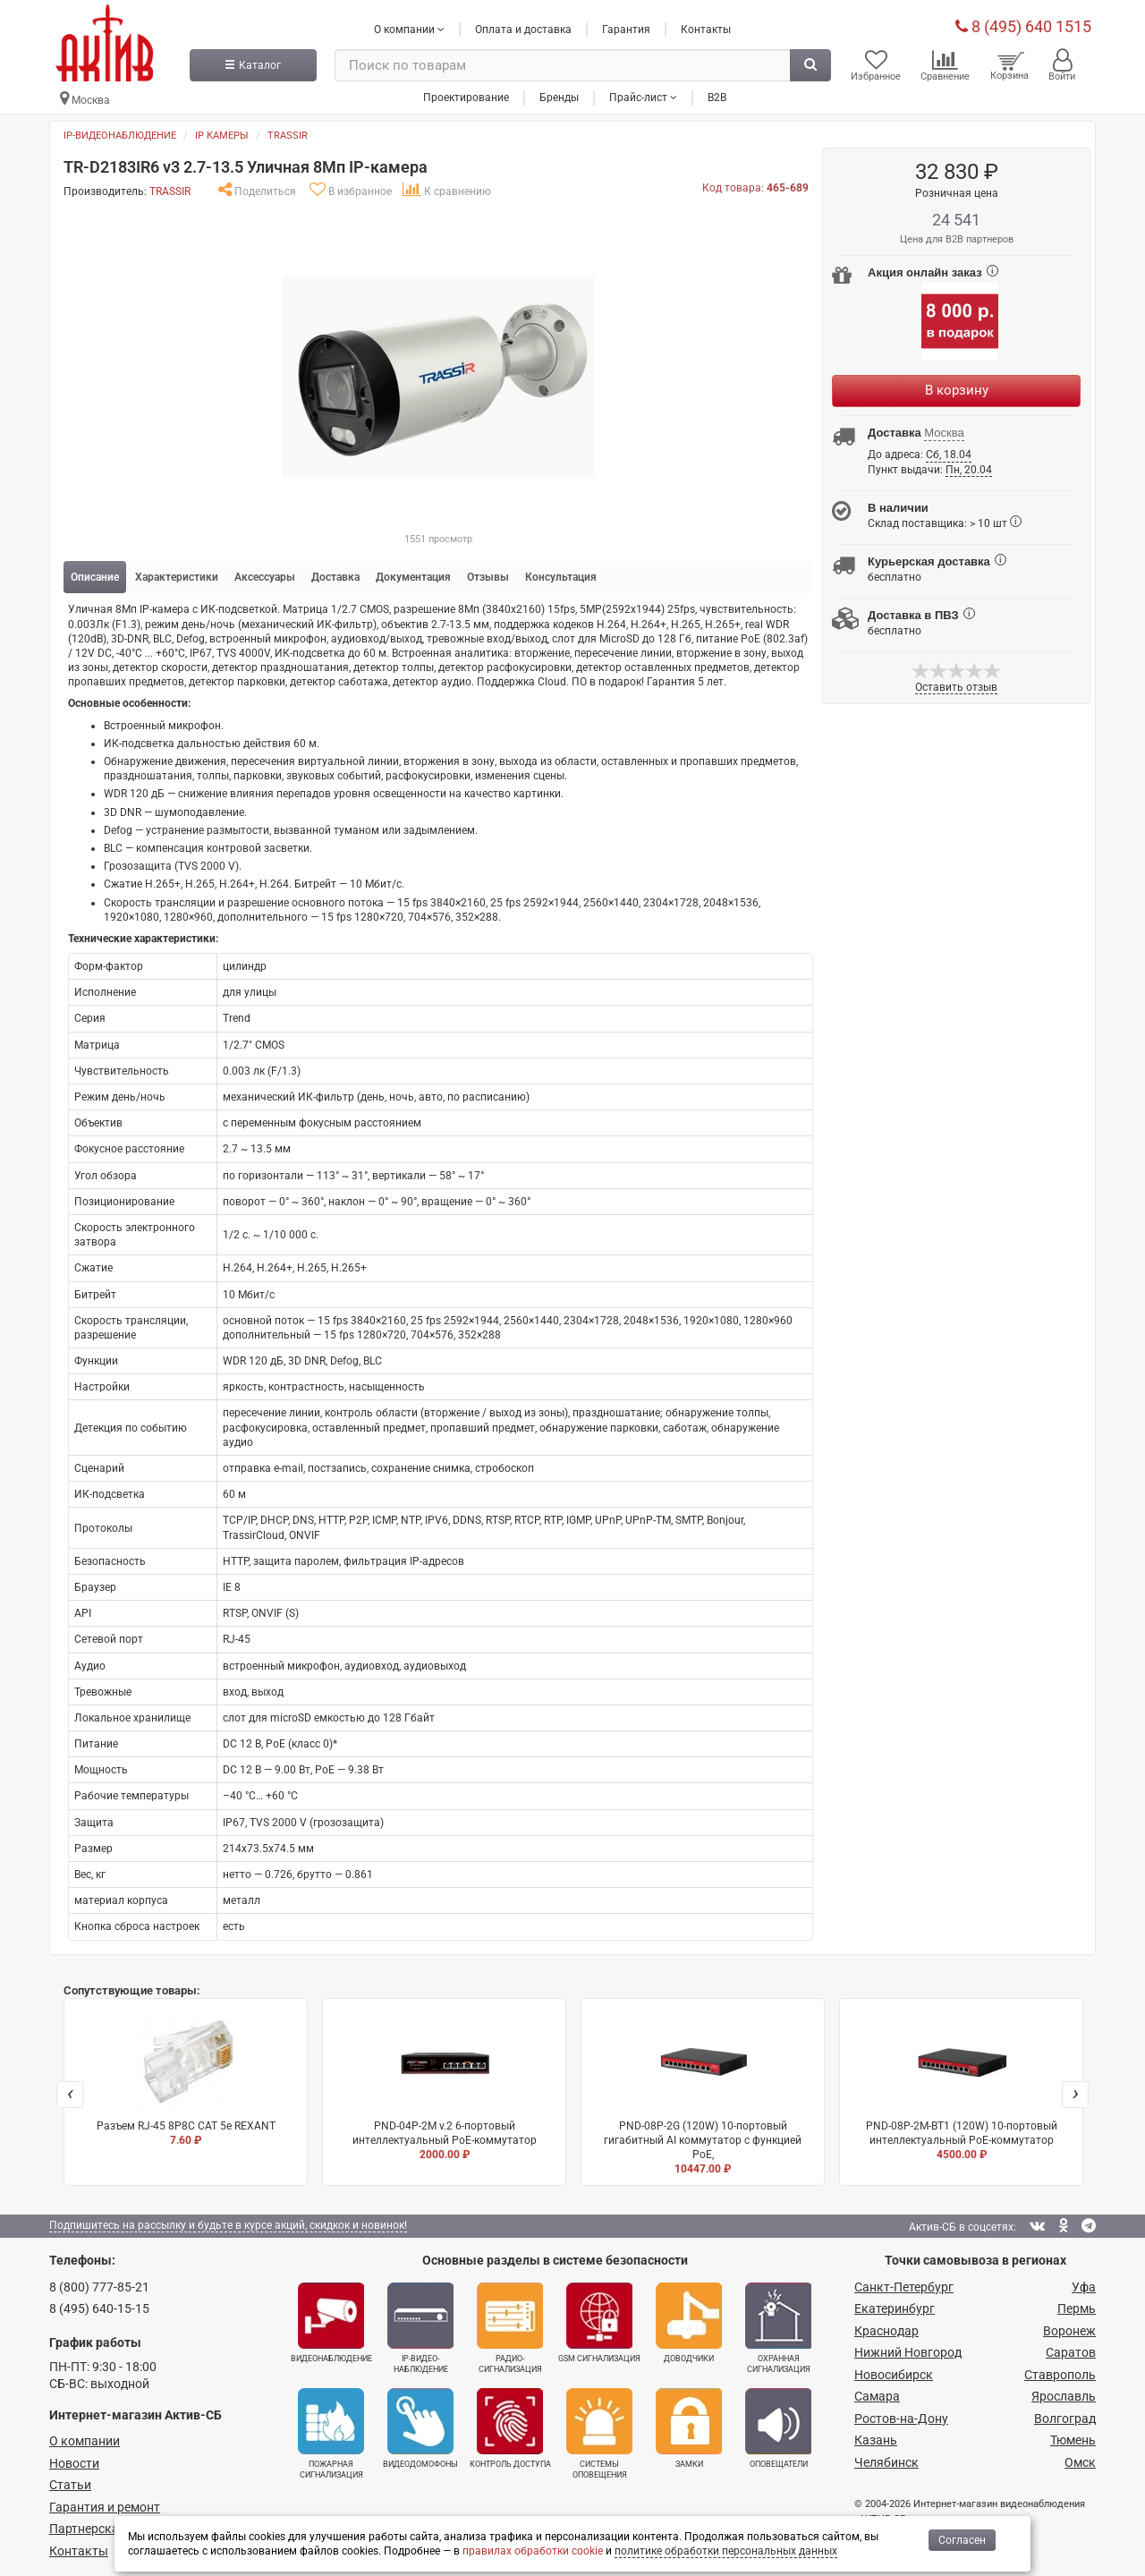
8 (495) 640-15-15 (99, 2308)
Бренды (559, 97)
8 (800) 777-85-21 (99, 2287)
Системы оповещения (599, 2433)
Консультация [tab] (561, 577)
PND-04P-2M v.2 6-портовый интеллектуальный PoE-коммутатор (444, 2088)
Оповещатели (778, 2428)
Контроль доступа (510, 2428)
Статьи (70, 2485)
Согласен (962, 2540)
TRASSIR (287, 135)
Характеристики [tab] (176, 577)
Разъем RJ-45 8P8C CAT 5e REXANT (186, 2080)
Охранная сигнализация (778, 2328)
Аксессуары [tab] (264, 577)
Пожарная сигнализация (331, 2433)
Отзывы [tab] (488, 577)
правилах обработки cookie (532, 2551)
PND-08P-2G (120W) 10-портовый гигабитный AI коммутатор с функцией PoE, (703, 2095)
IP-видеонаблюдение (120, 135)
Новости (74, 2463)
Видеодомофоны (420, 2428)
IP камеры (222, 135)
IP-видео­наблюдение (420, 2328)
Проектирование (466, 97)
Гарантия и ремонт (104, 2507)
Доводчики (689, 2323)
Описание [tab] (95, 577)
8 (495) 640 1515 (1023, 26)
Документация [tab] (413, 577)
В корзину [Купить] (956, 390)
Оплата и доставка (523, 29)
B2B (717, 97)
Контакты (706, 29)
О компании (84, 2441)
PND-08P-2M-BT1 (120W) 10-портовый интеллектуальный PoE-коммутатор (961, 2088)
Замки (689, 2428)
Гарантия (626, 29)
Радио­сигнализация (510, 2328)
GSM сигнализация (599, 2323)
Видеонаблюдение (331, 2323)
